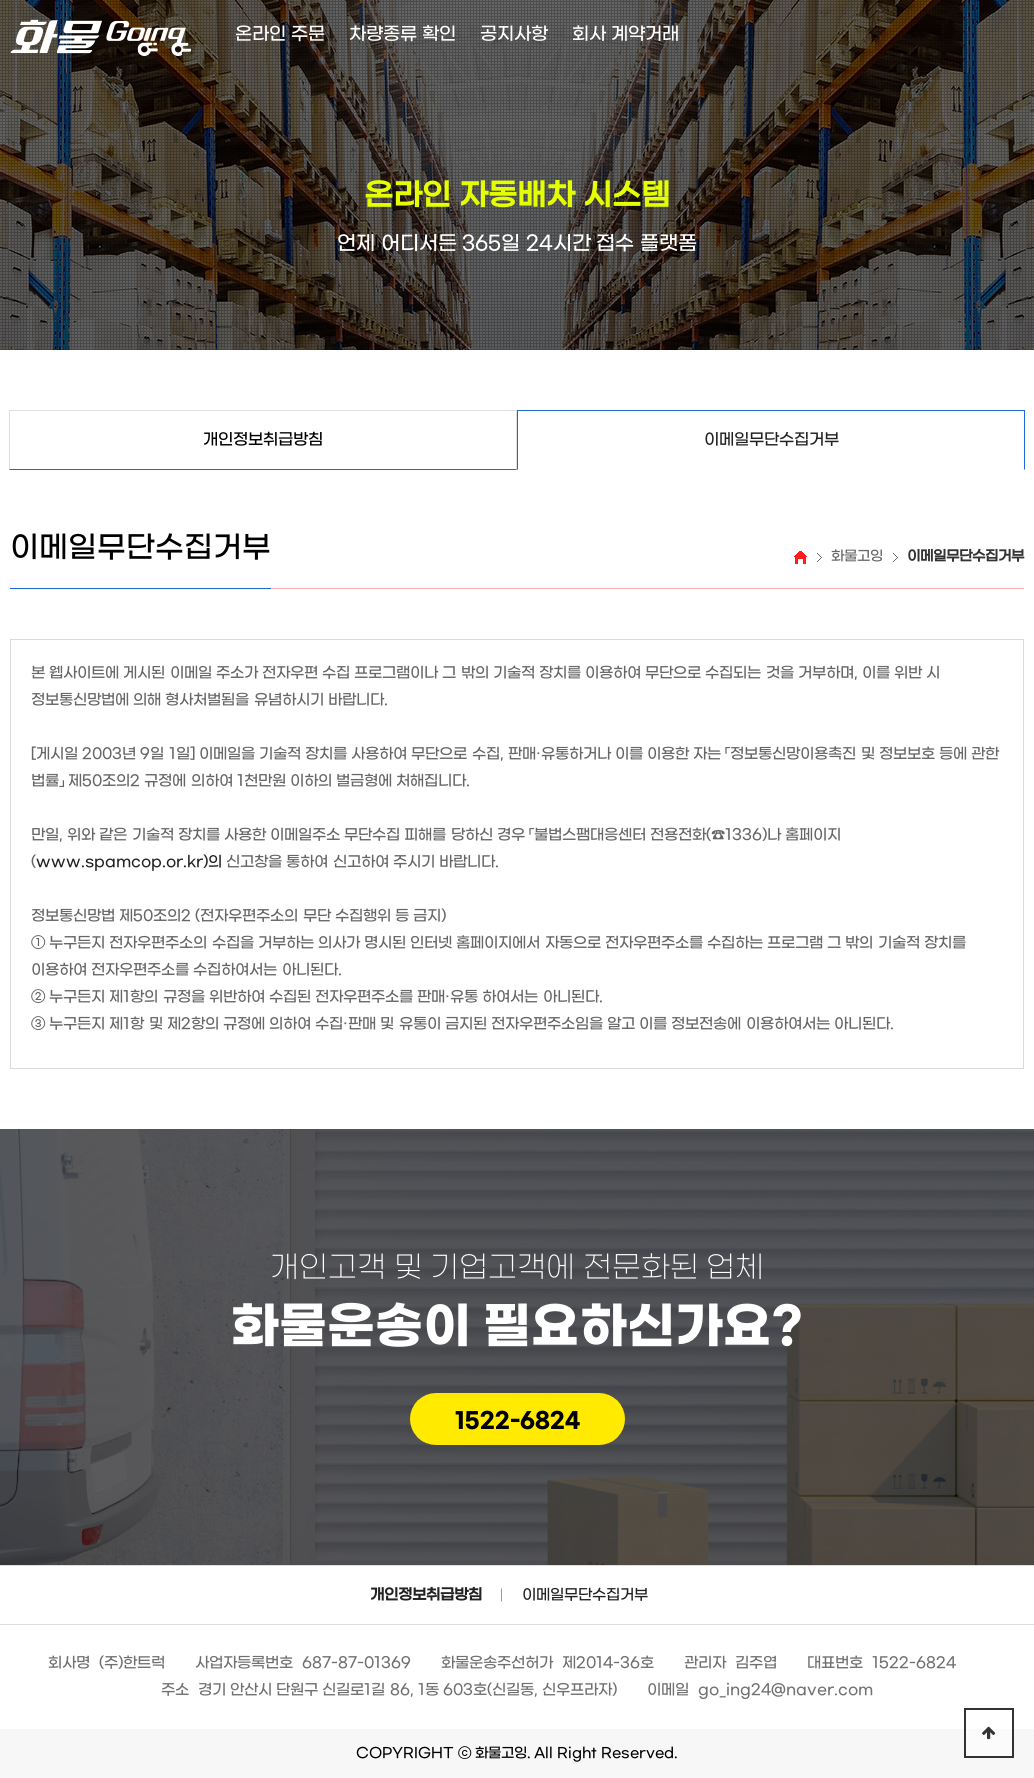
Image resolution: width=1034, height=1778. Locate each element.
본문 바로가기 (0, 0)
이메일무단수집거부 (585, 1595)
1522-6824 (517, 1421)
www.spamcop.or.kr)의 (129, 862)
